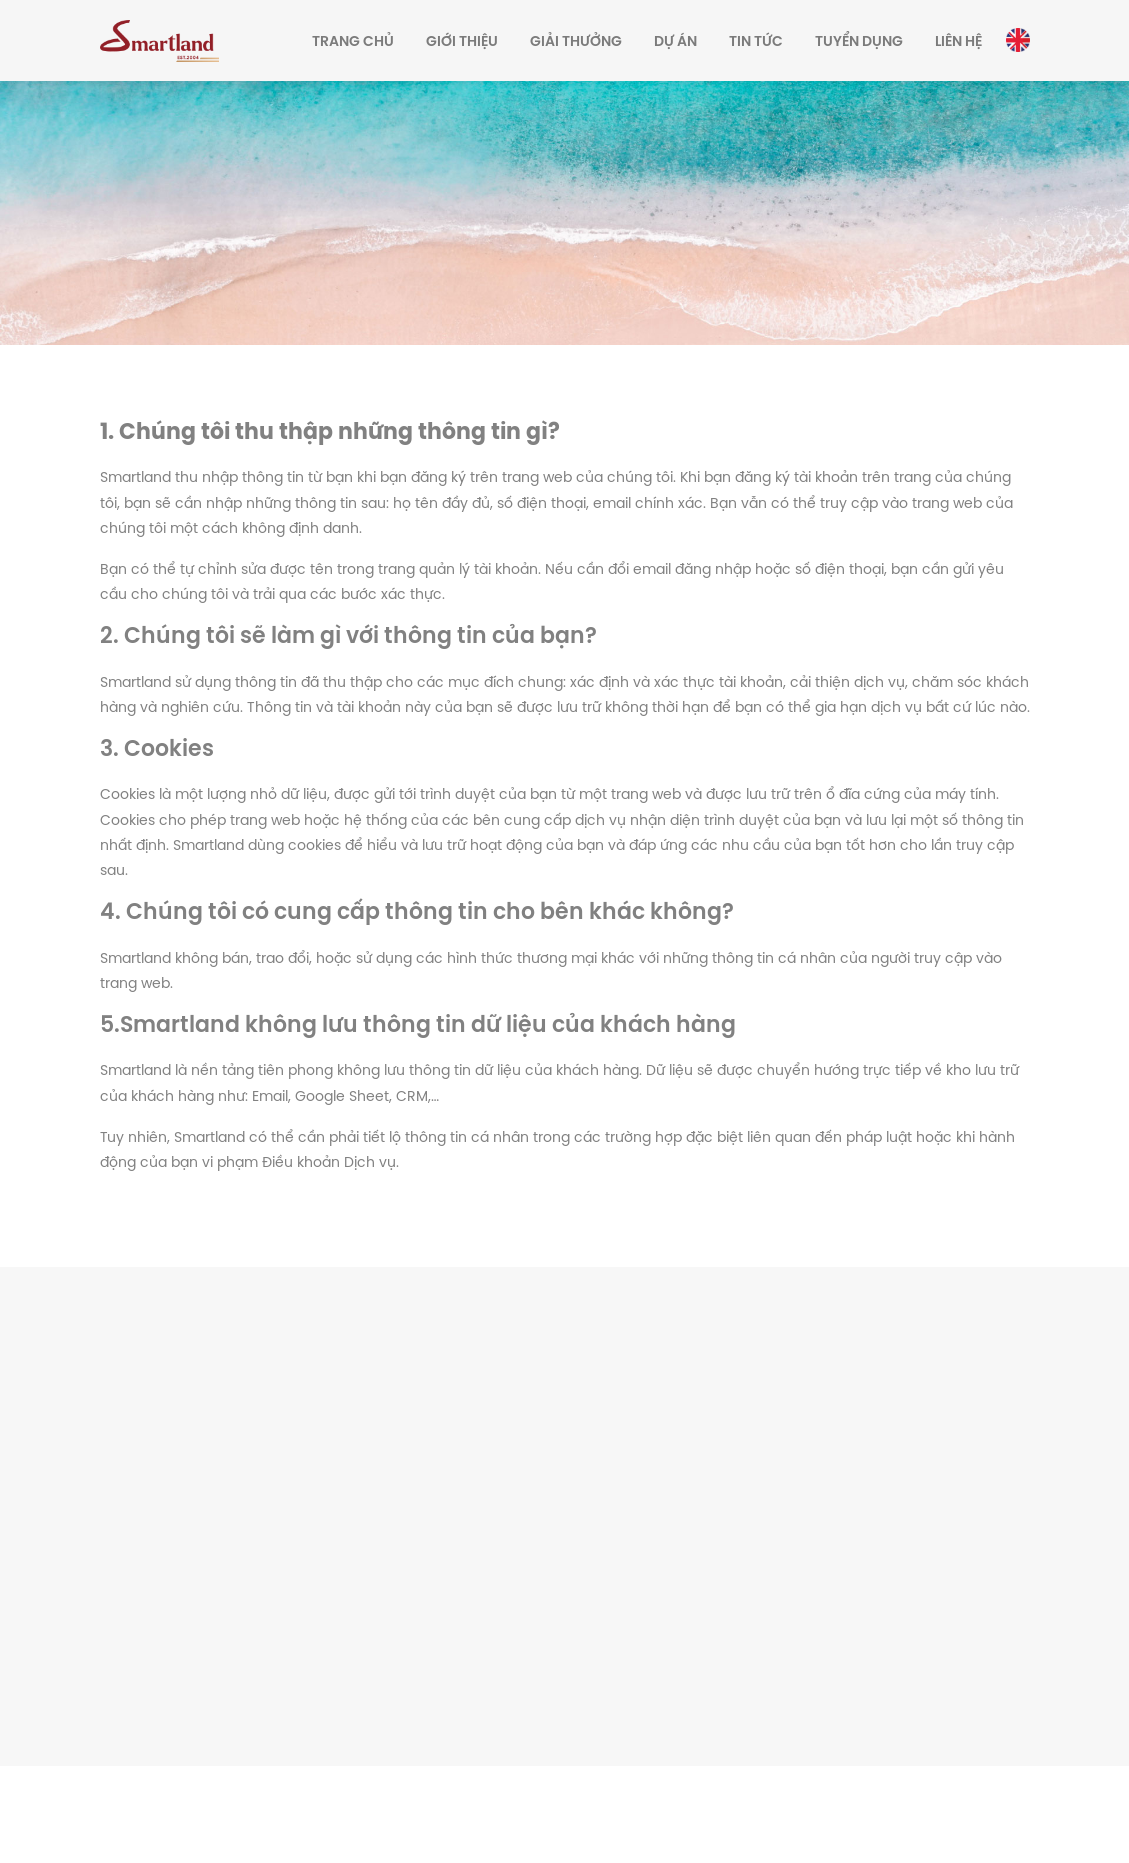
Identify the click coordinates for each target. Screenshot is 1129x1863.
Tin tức (756, 42)
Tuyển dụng (859, 42)
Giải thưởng (576, 42)
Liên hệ (958, 42)
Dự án (675, 42)
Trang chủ (353, 42)
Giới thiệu (462, 42)
